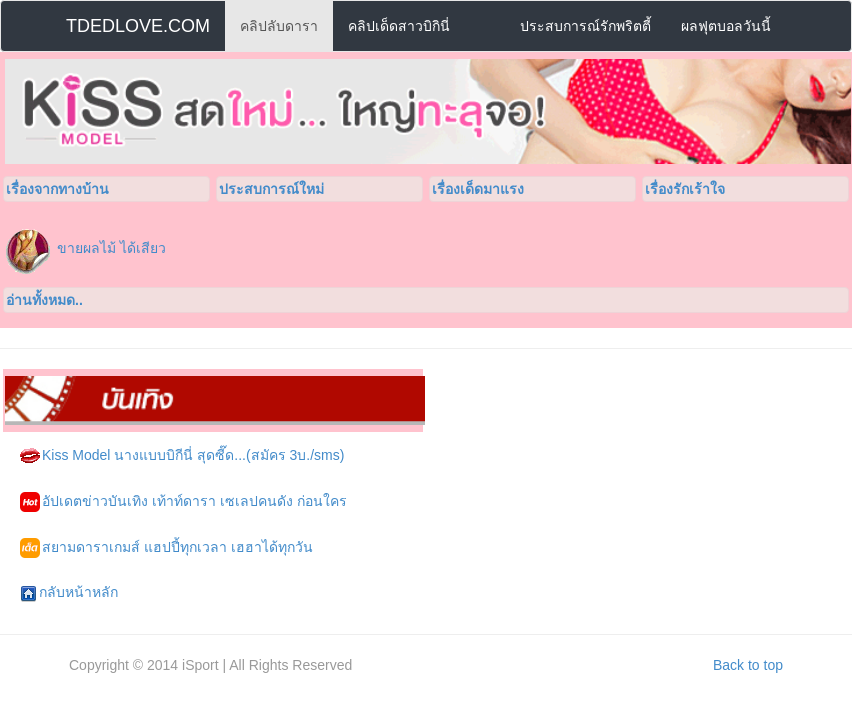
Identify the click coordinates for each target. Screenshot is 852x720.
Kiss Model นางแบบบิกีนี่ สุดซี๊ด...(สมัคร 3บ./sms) (182, 456)
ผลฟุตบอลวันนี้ (726, 26)
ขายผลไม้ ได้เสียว (111, 248)
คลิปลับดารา (279, 26)
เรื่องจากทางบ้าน (57, 189)
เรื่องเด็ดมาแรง (478, 189)
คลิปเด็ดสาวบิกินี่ (399, 26)
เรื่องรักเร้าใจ (685, 189)
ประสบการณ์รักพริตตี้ (585, 26)
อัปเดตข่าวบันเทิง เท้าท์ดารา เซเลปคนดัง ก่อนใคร (183, 502)
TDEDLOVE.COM (138, 26)
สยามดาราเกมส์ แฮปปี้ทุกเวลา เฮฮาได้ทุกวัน (166, 548)
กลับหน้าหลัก (69, 593)
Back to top (748, 665)
